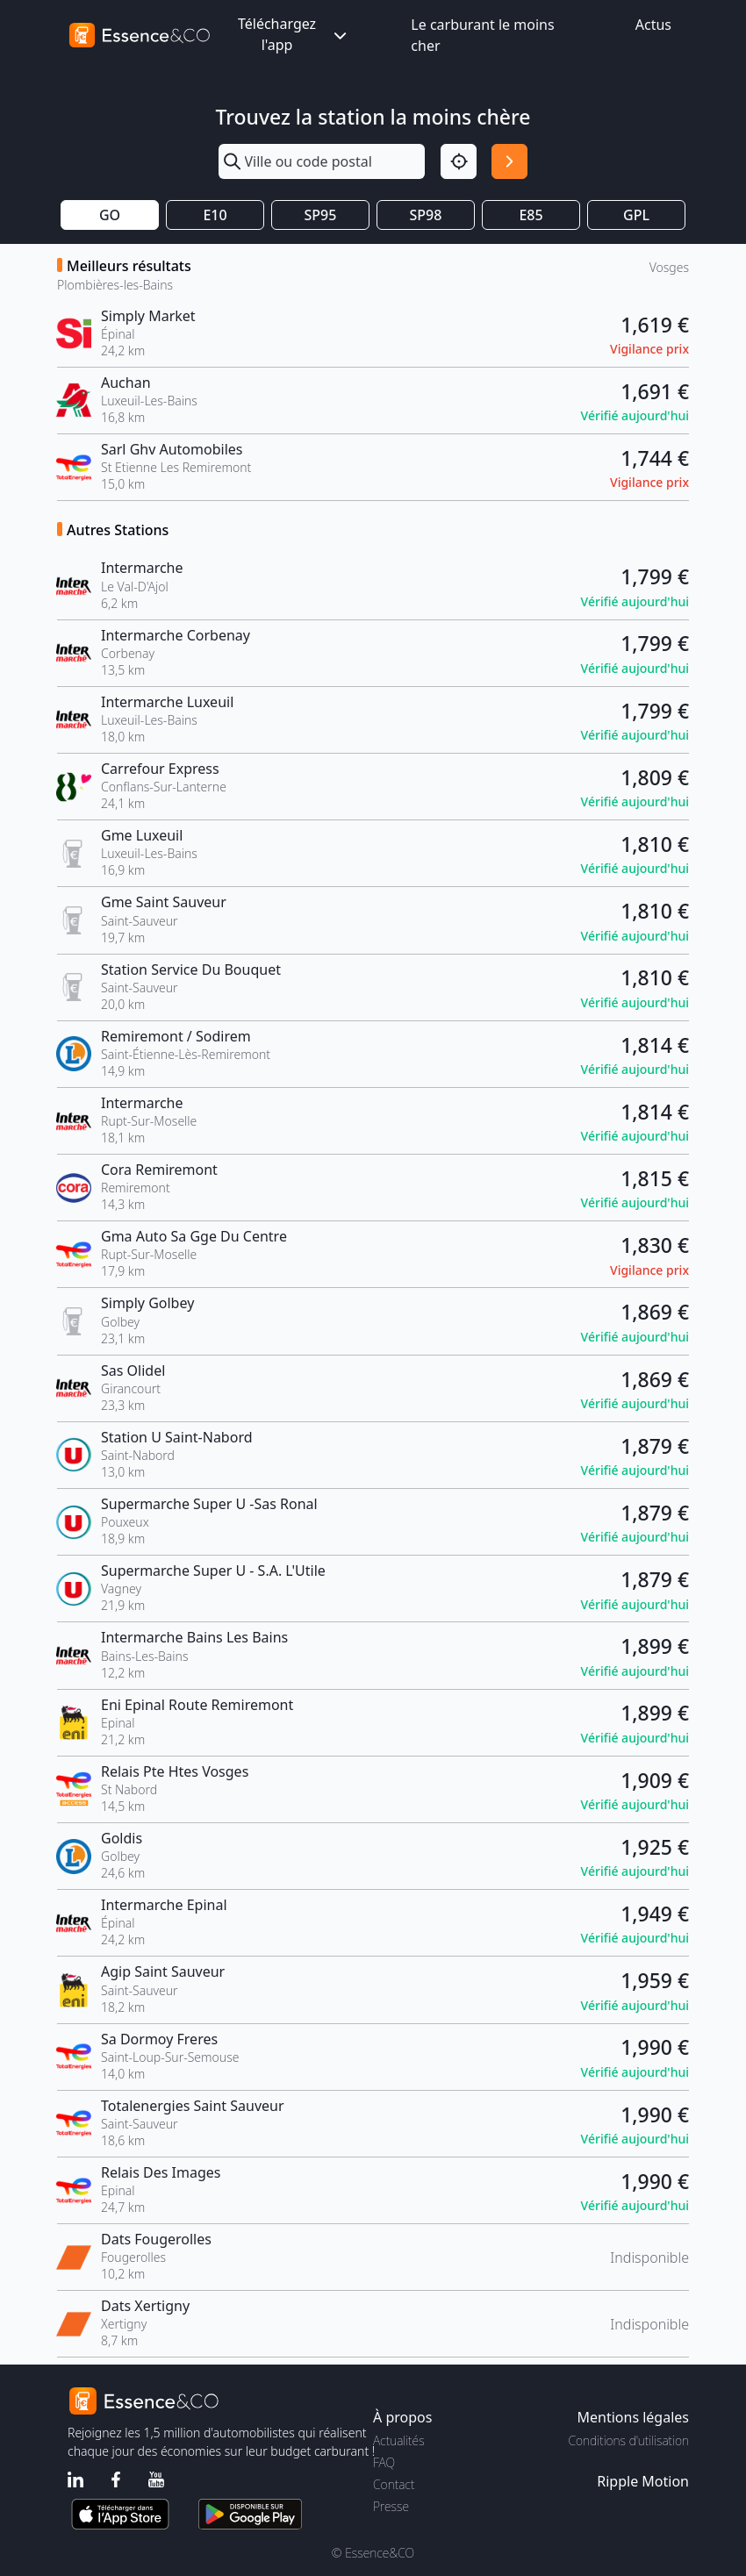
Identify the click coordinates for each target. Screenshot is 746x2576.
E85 (530, 215)
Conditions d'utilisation (628, 2440)
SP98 (426, 215)
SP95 (321, 215)
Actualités (399, 2440)
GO (109, 215)
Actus (653, 24)
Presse (391, 2506)
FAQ (384, 2462)
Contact (393, 2484)
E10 (214, 215)
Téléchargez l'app (294, 34)
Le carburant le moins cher (482, 35)
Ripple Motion (643, 2481)
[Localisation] (459, 162)
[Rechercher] (509, 162)
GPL (636, 215)
